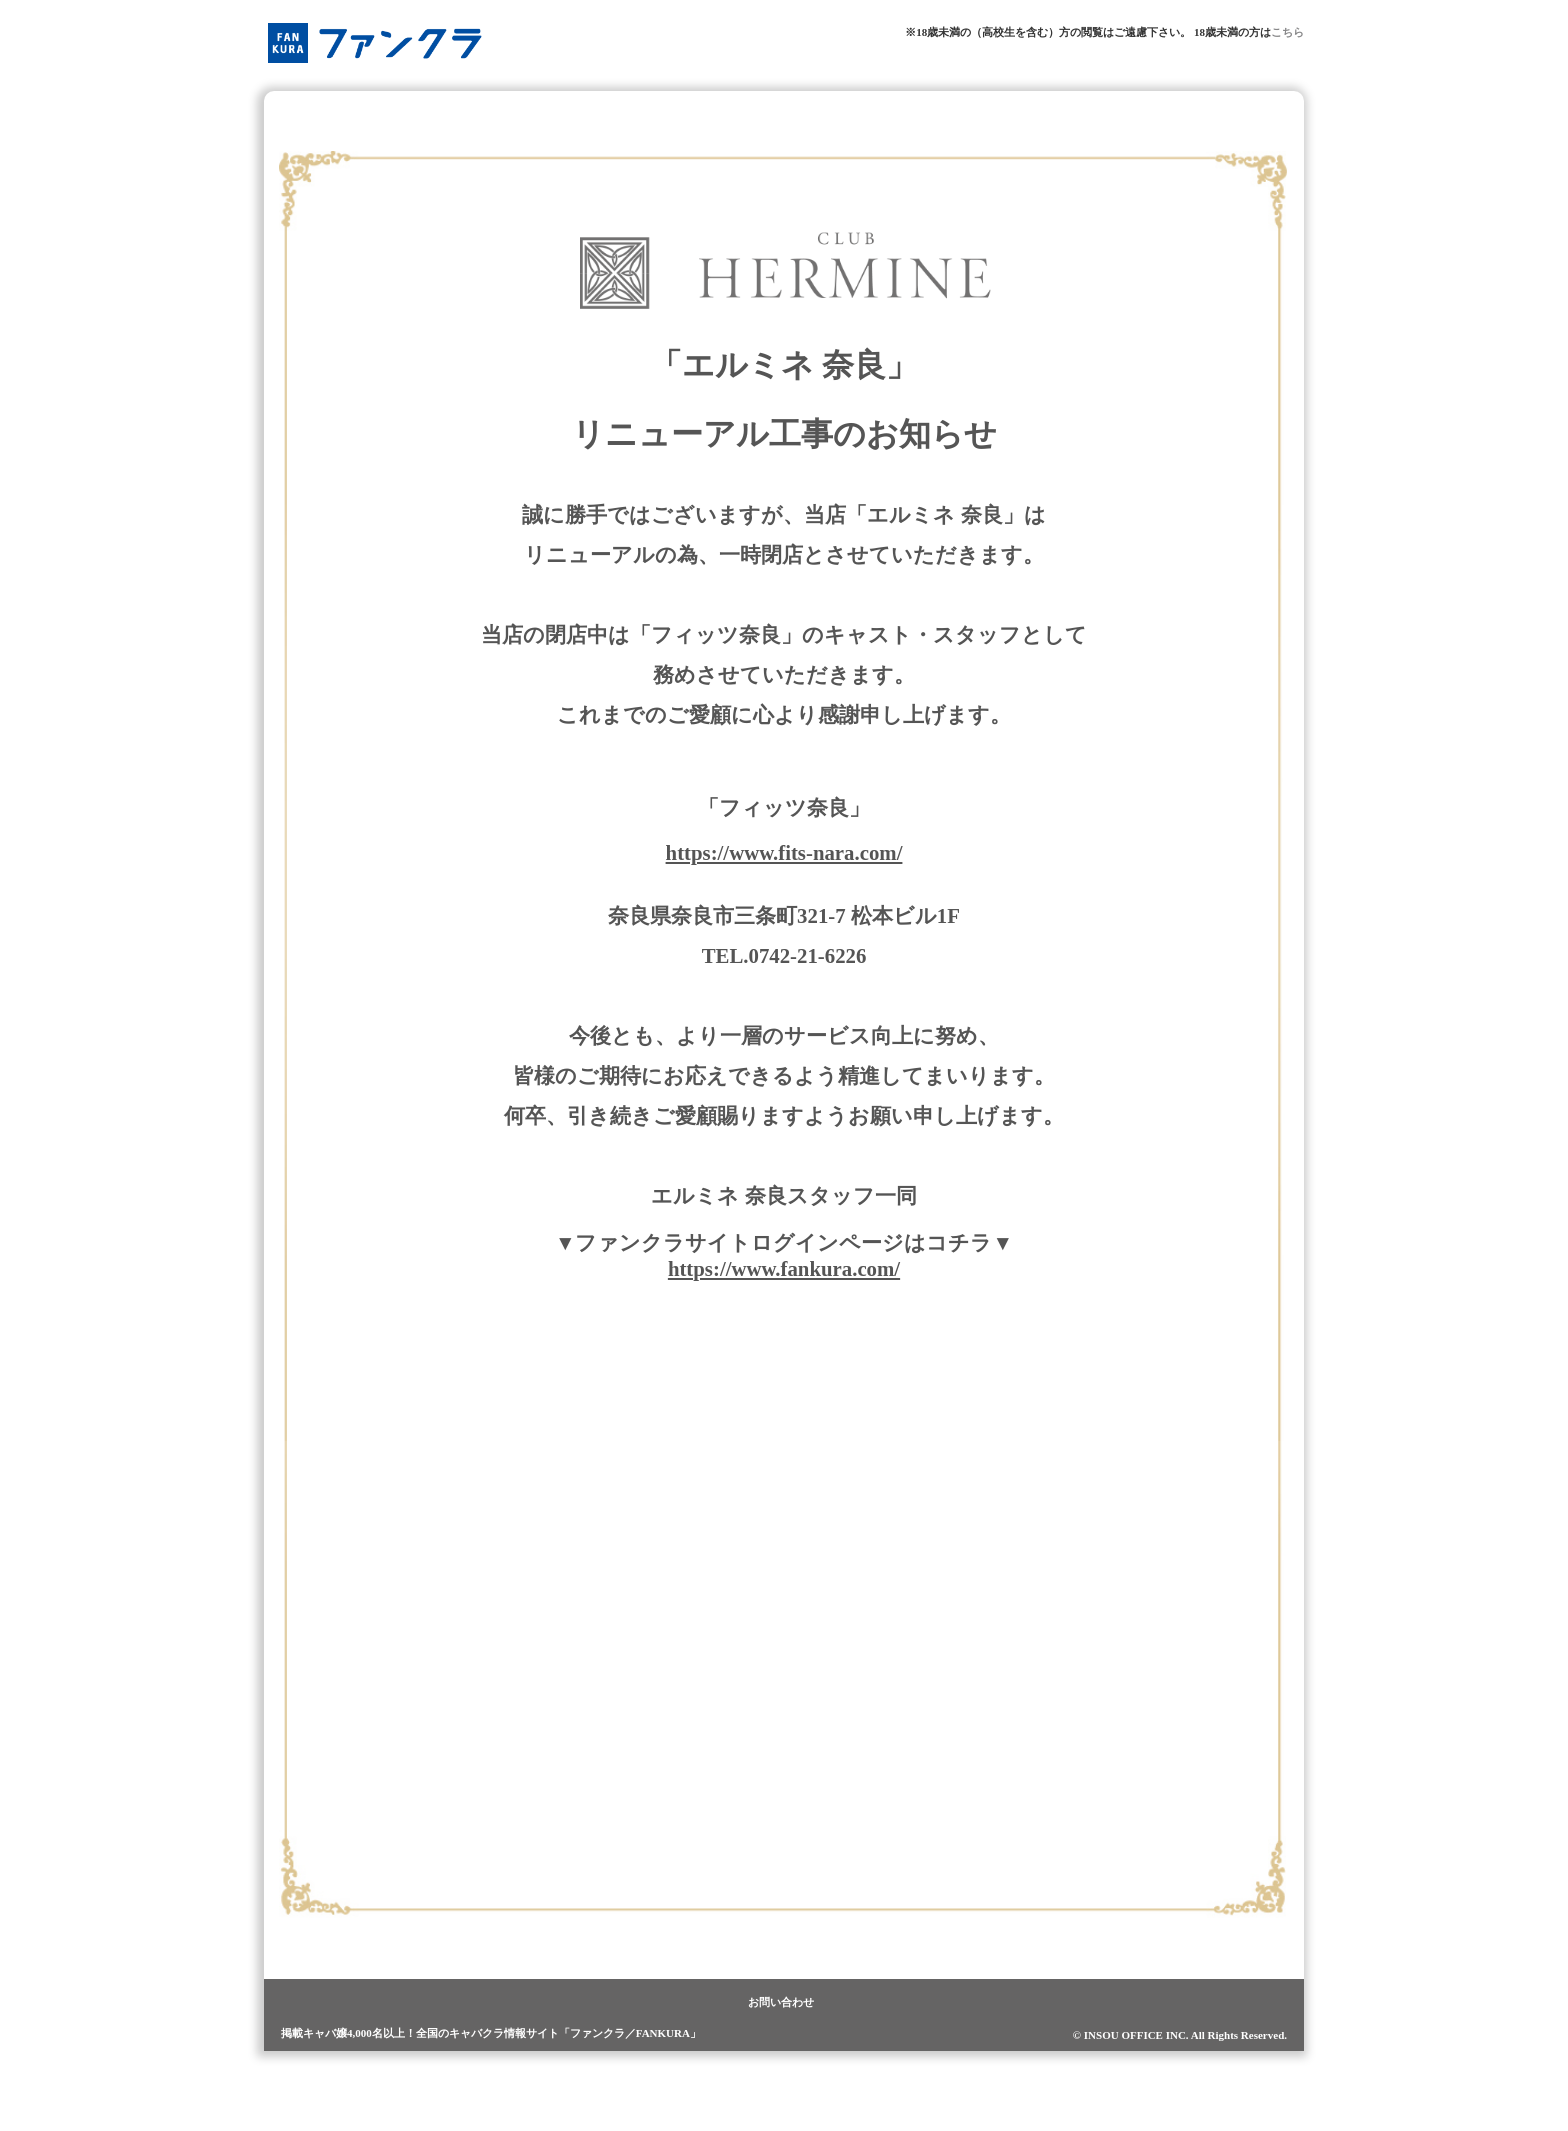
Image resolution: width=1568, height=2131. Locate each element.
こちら (1287, 32)
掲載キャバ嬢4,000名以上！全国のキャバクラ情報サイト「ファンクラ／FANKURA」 (491, 2033)
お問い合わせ (781, 2002)
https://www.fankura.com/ (784, 1268)
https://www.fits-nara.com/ (784, 852)
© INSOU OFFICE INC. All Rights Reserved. (1180, 2035)
